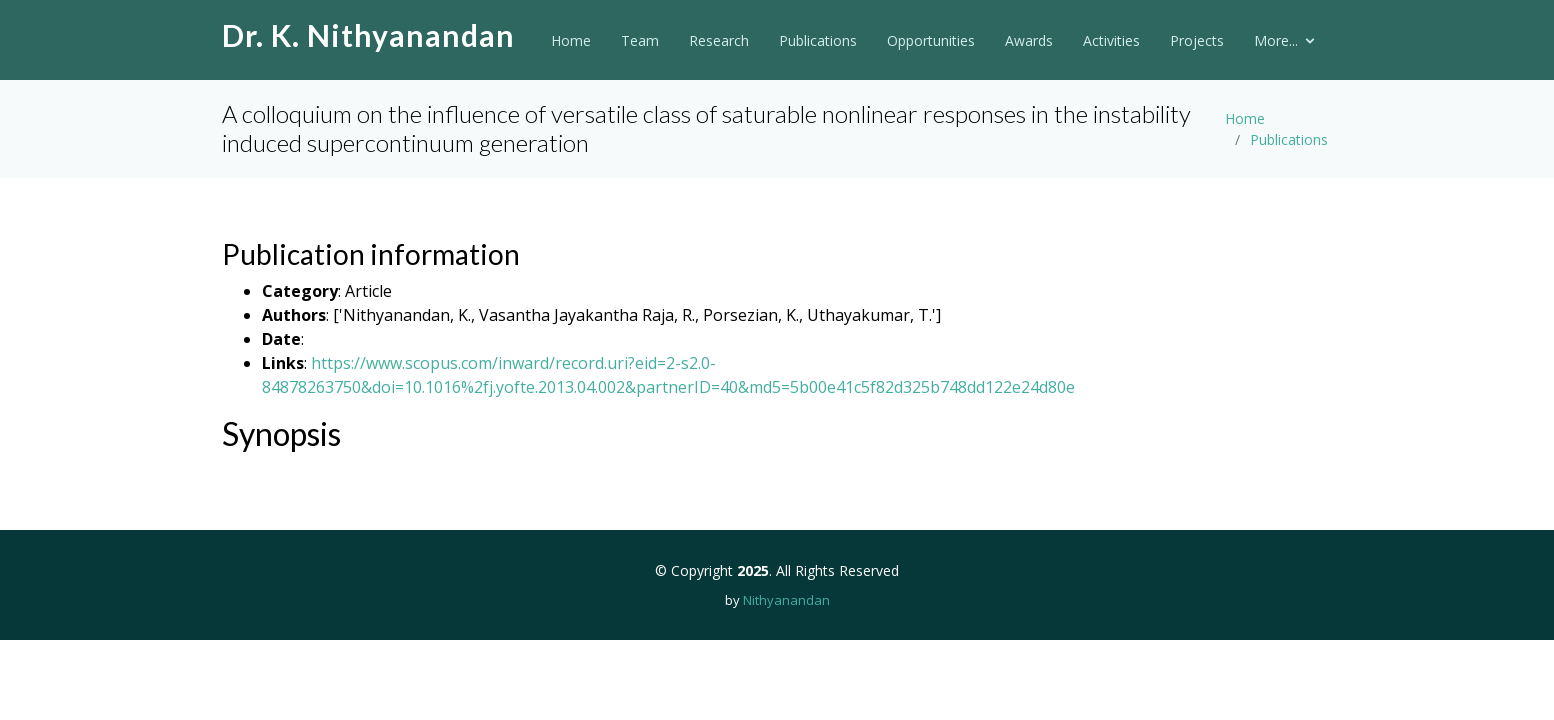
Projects (1197, 40)
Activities (1111, 40)
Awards (1029, 40)
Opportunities (931, 40)
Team (640, 40)
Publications (818, 40)
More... (1276, 40)
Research (719, 40)
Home (571, 40)
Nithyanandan (786, 600)
